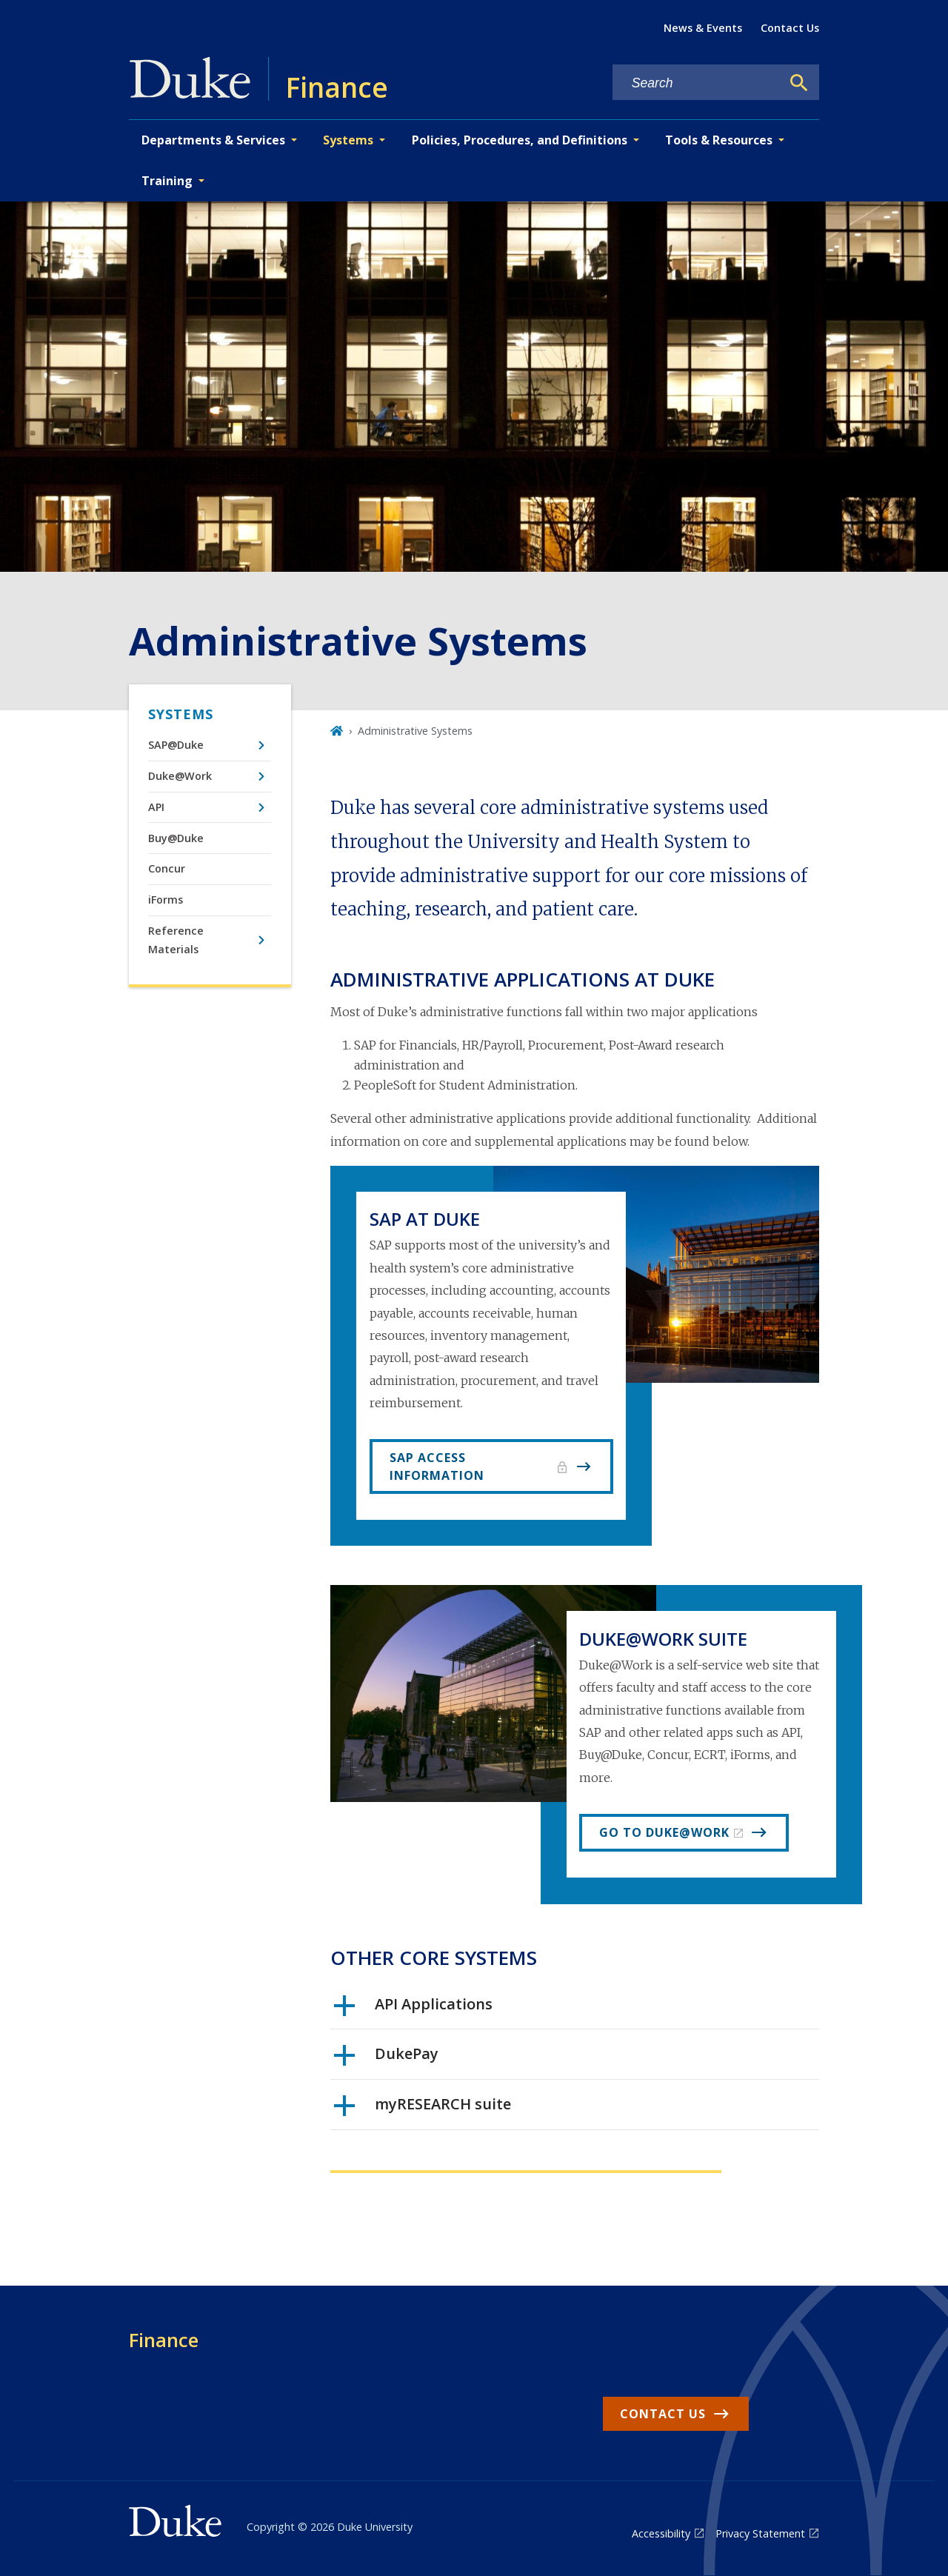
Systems (180, 714)
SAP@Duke (176, 745)
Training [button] (167, 181)
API (156, 807)
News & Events (703, 28)
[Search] (799, 83)
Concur (166, 868)
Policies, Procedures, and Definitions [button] (519, 140)
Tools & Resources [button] (718, 140)
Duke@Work (180, 776)
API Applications (413, 2009)
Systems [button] (348, 140)
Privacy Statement (760, 2533)
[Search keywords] (697, 83)
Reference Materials (176, 939)
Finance (163, 2339)
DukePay (386, 2059)
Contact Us (790, 28)
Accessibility (661, 2533)
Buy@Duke (176, 838)
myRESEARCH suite (422, 2109)
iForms (165, 899)
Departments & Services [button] (213, 140)
